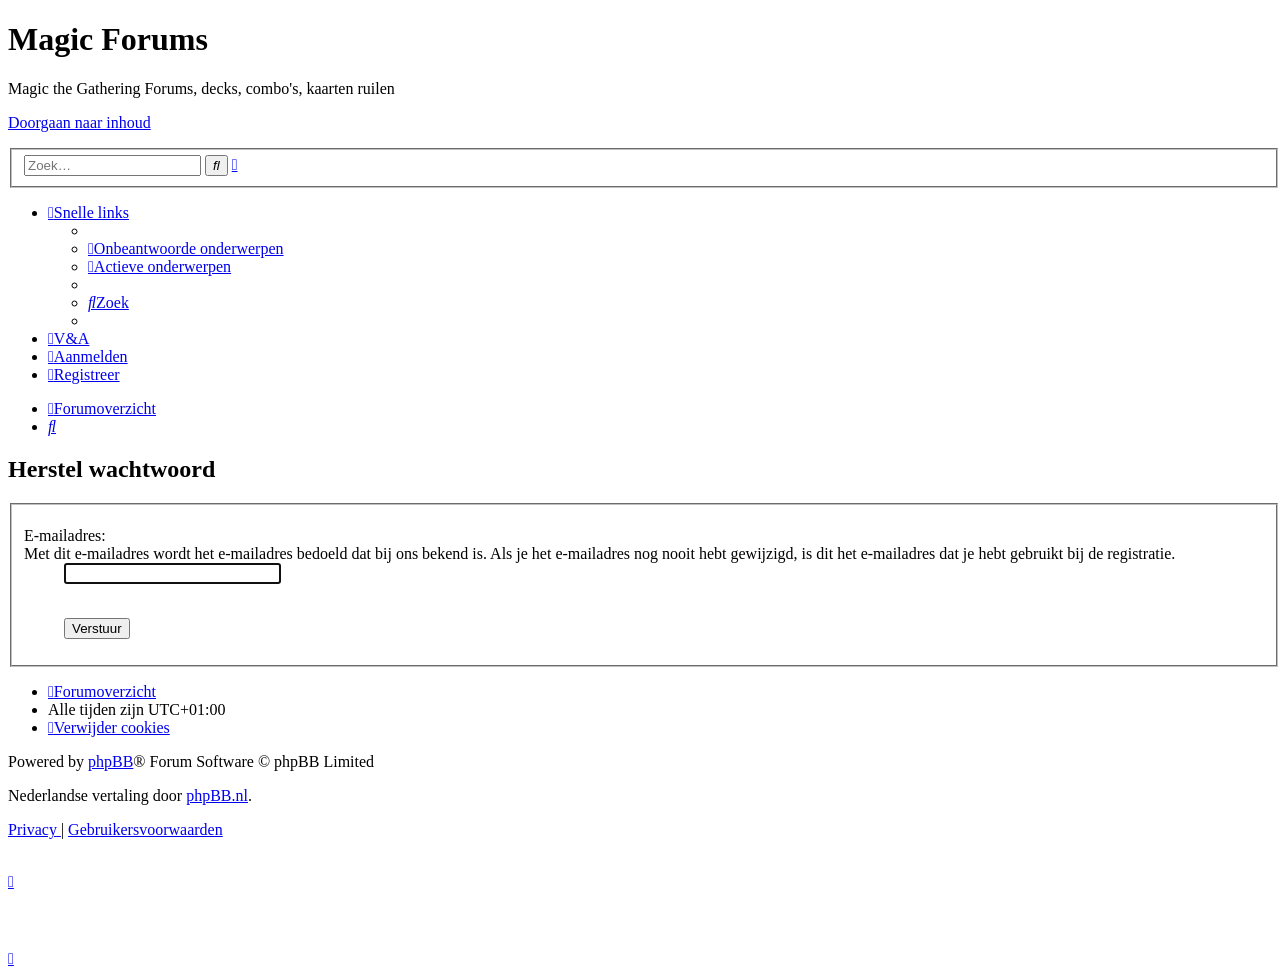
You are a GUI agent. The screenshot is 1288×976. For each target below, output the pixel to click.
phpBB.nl (217, 795)
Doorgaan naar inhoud (79, 122)
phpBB (110, 761)
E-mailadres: (65, 535)
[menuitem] (186, 248)
